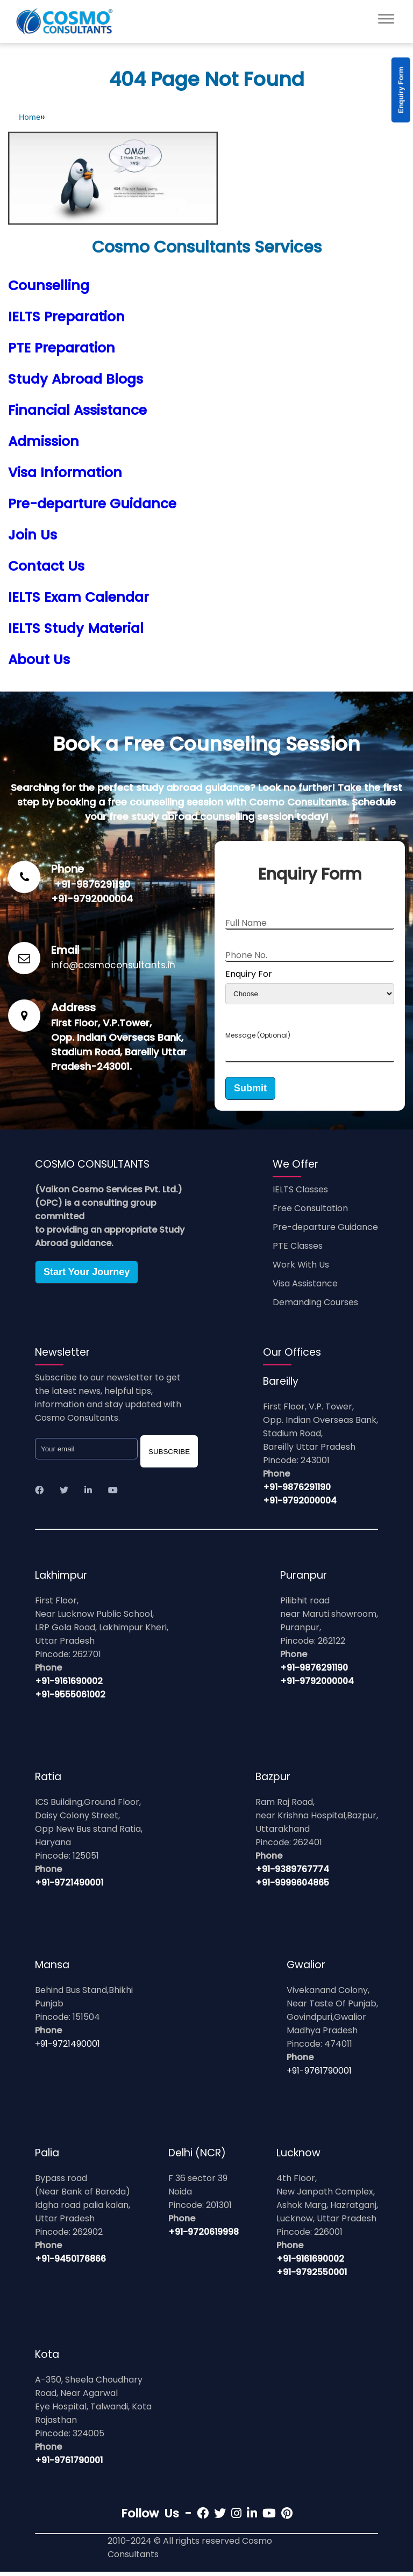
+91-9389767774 (292, 1873)
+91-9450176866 (70, 2263)
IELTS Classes (300, 1194)
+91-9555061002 (70, 1699)
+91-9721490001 (69, 1887)
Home (29, 117)
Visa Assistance (305, 1288)
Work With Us (301, 1269)
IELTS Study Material (76, 628)
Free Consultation (310, 1212)
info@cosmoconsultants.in (113, 965)
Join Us (32, 535)
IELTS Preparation (66, 316)
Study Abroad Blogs (75, 379)
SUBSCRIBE (169, 1456)
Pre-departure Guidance (92, 503)
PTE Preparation (61, 348)
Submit (250, 1092)
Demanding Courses (315, 1306)
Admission (43, 441)
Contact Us (46, 566)
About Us (39, 659)
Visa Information (65, 472)
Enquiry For (248, 974)
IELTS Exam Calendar (78, 597)
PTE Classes (298, 1250)
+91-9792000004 (92, 898)
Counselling (48, 285)
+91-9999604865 (292, 1887)
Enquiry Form (401, 90)
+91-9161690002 (69, 1685)
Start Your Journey (87, 1276)
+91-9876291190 (92, 884)
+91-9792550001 (311, 2276)
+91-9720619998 (203, 2236)
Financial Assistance (77, 410)
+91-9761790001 (319, 2075)
